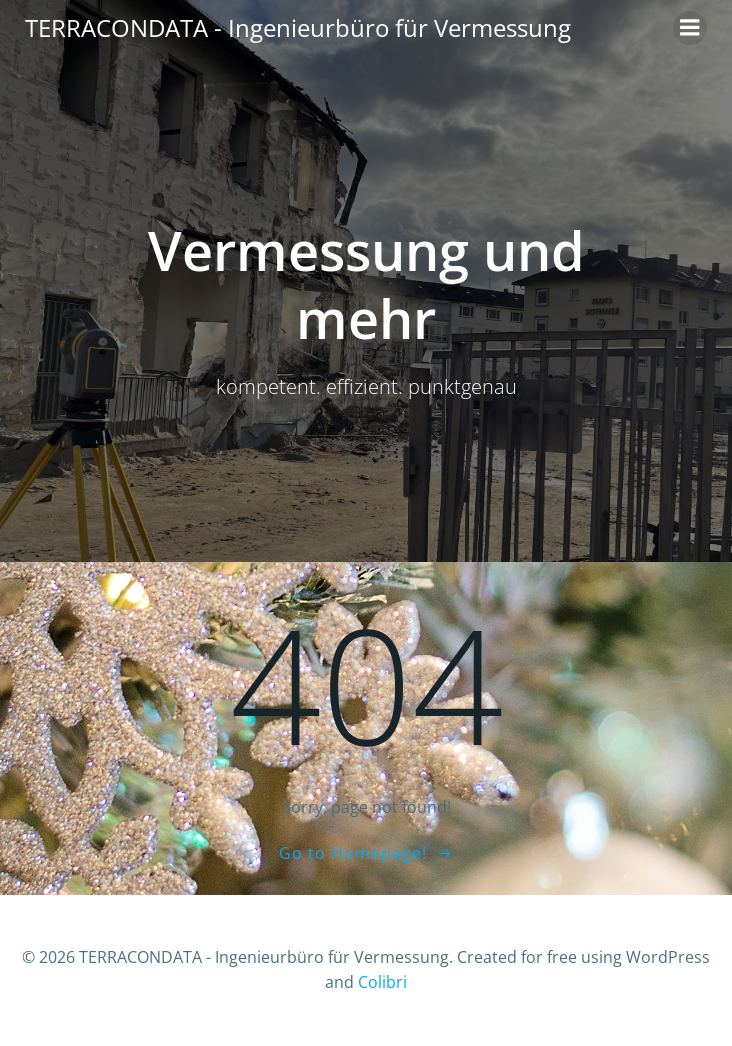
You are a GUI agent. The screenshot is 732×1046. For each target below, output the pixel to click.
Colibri (382, 982)
